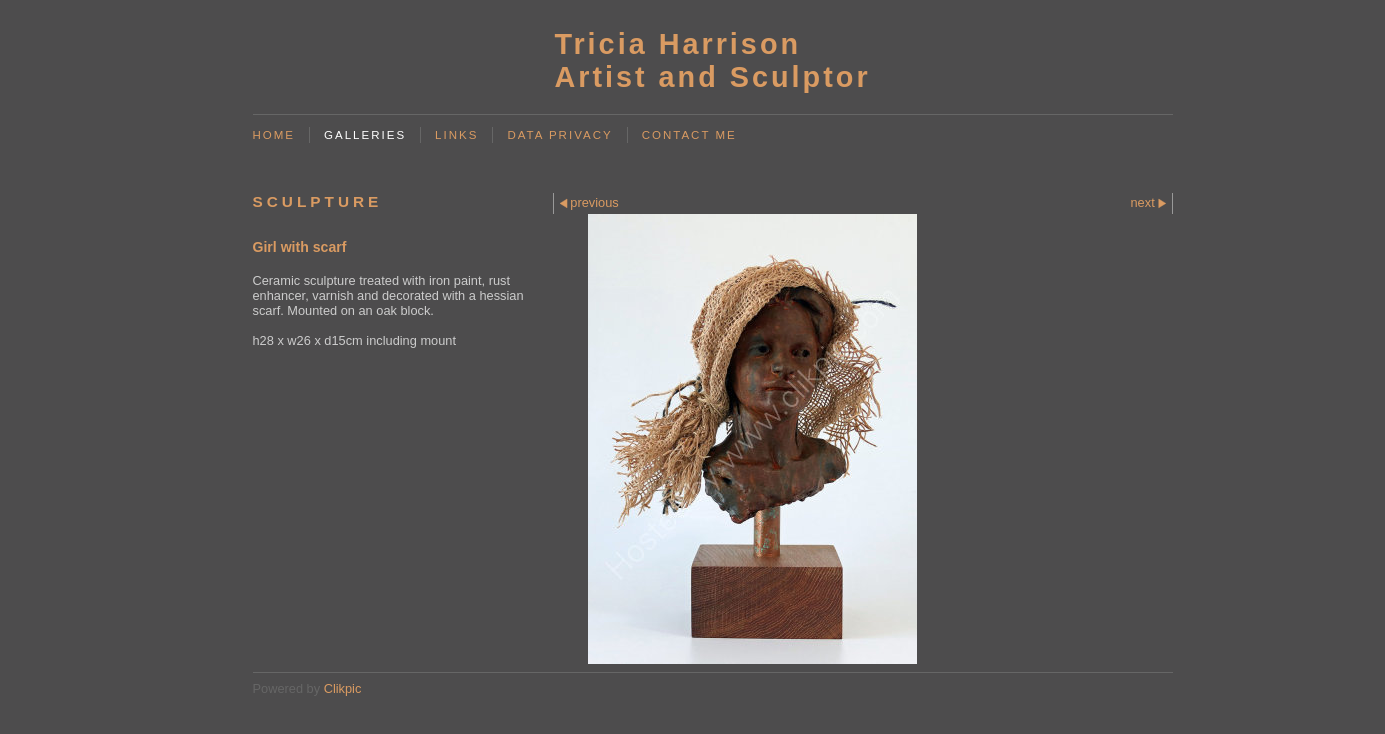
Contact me (689, 135)
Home (274, 135)
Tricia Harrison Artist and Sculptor (712, 60)
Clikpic (343, 688)
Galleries (365, 135)
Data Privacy (559, 135)
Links (456, 135)
